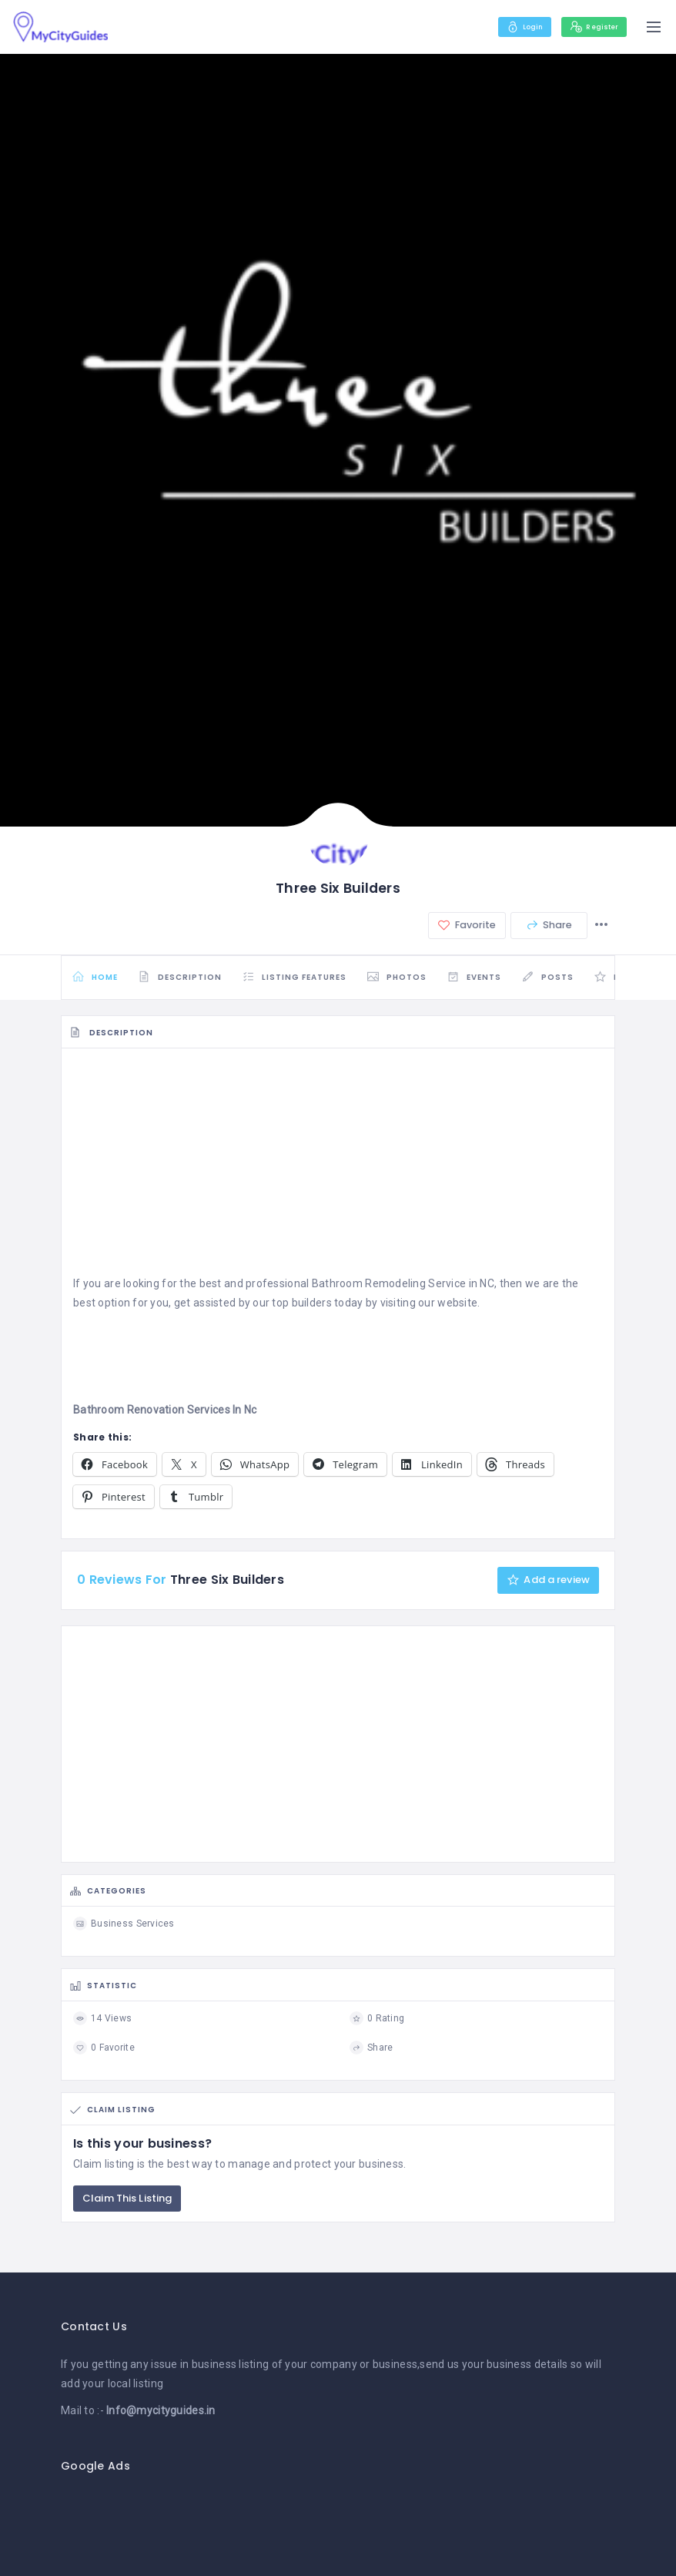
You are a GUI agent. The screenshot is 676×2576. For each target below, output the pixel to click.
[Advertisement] (338, 1171)
